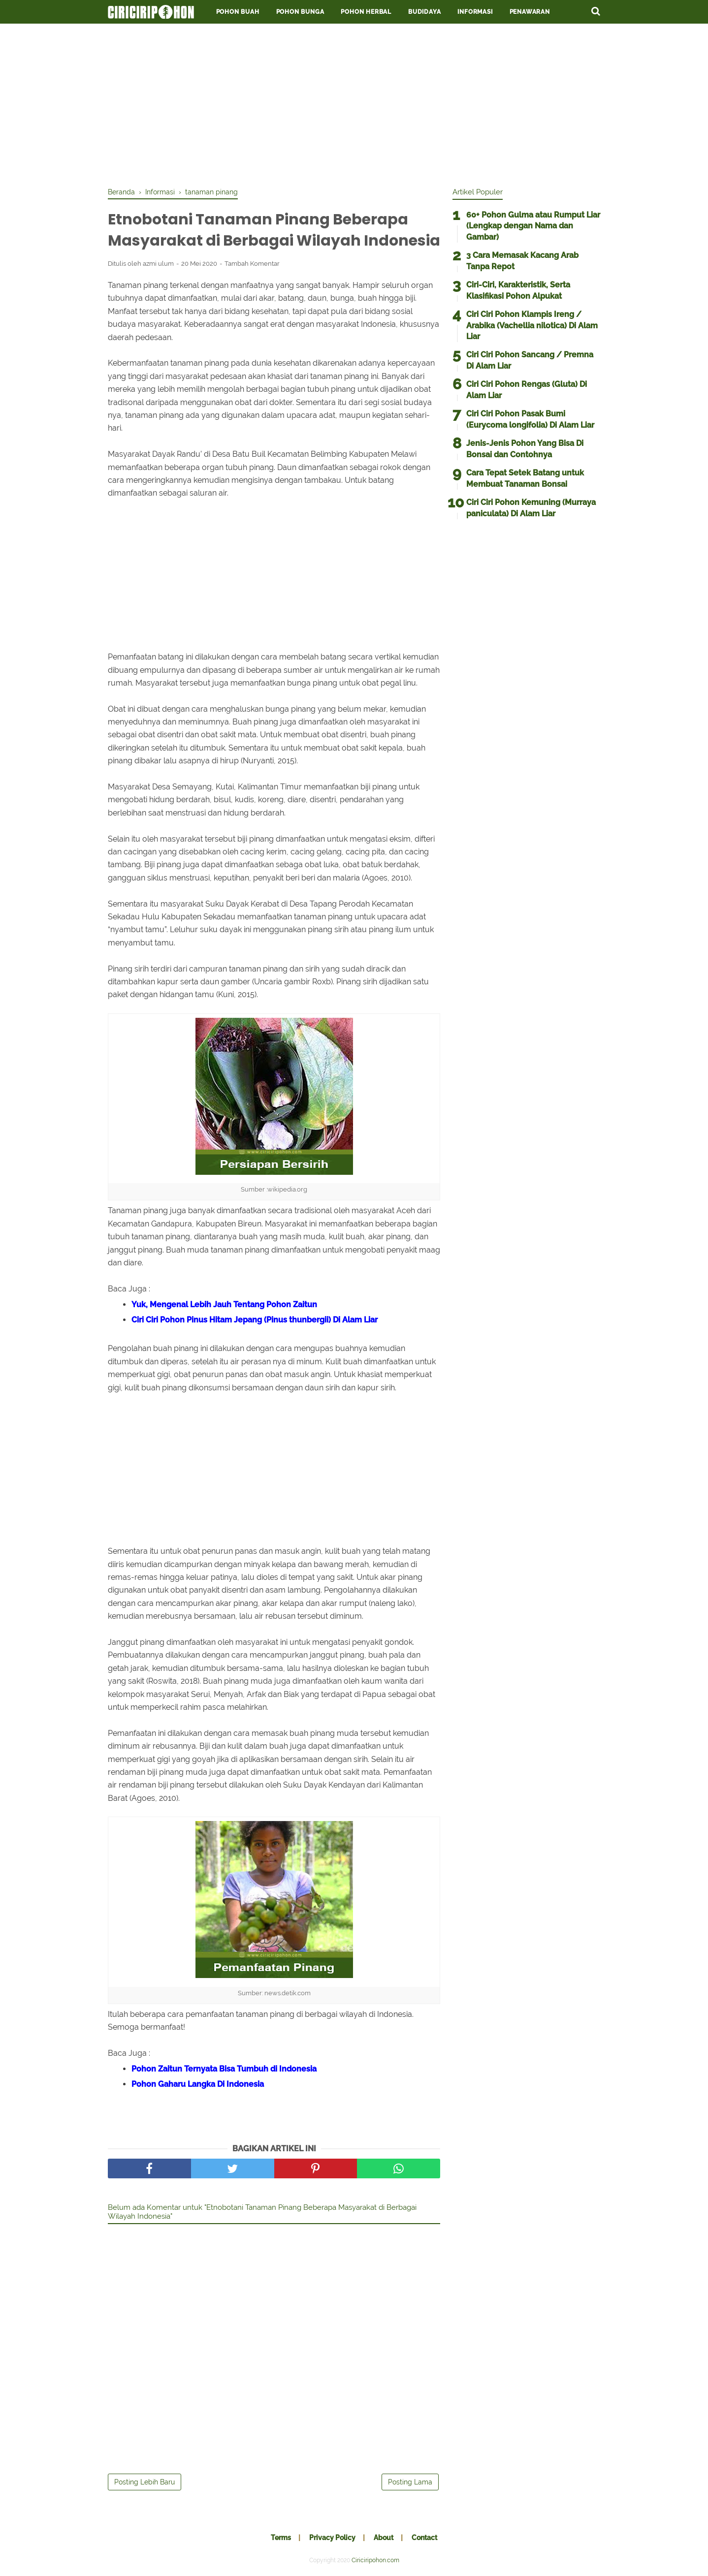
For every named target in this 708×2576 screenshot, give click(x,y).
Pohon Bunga (300, 11)
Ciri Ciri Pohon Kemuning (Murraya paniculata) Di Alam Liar (531, 508)
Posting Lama (410, 2482)
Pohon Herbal (366, 11)
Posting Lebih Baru (144, 2482)
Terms (281, 2538)
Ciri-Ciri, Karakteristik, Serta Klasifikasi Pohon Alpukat (518, 290)
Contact (424, 2538)
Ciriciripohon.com (375, 2560)
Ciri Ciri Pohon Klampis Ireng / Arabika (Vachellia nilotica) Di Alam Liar (532, 325)
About (383, 2538)
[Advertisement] (354, 103)
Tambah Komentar (252, 263)
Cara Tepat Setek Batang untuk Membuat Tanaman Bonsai (525, 478)
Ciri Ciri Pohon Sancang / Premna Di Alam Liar (529, 360)
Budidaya (424, 11)
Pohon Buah (237, 11)
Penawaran (530, 11)
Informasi (474, 11)
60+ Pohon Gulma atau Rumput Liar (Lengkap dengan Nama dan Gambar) (533, 226)
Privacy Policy (332, 2538)
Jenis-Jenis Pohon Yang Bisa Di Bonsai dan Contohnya (524, 449)
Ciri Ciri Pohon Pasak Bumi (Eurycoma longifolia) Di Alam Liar (530, 419)
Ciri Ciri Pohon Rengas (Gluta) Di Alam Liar (526, 389)
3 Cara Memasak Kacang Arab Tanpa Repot (522, 261)
